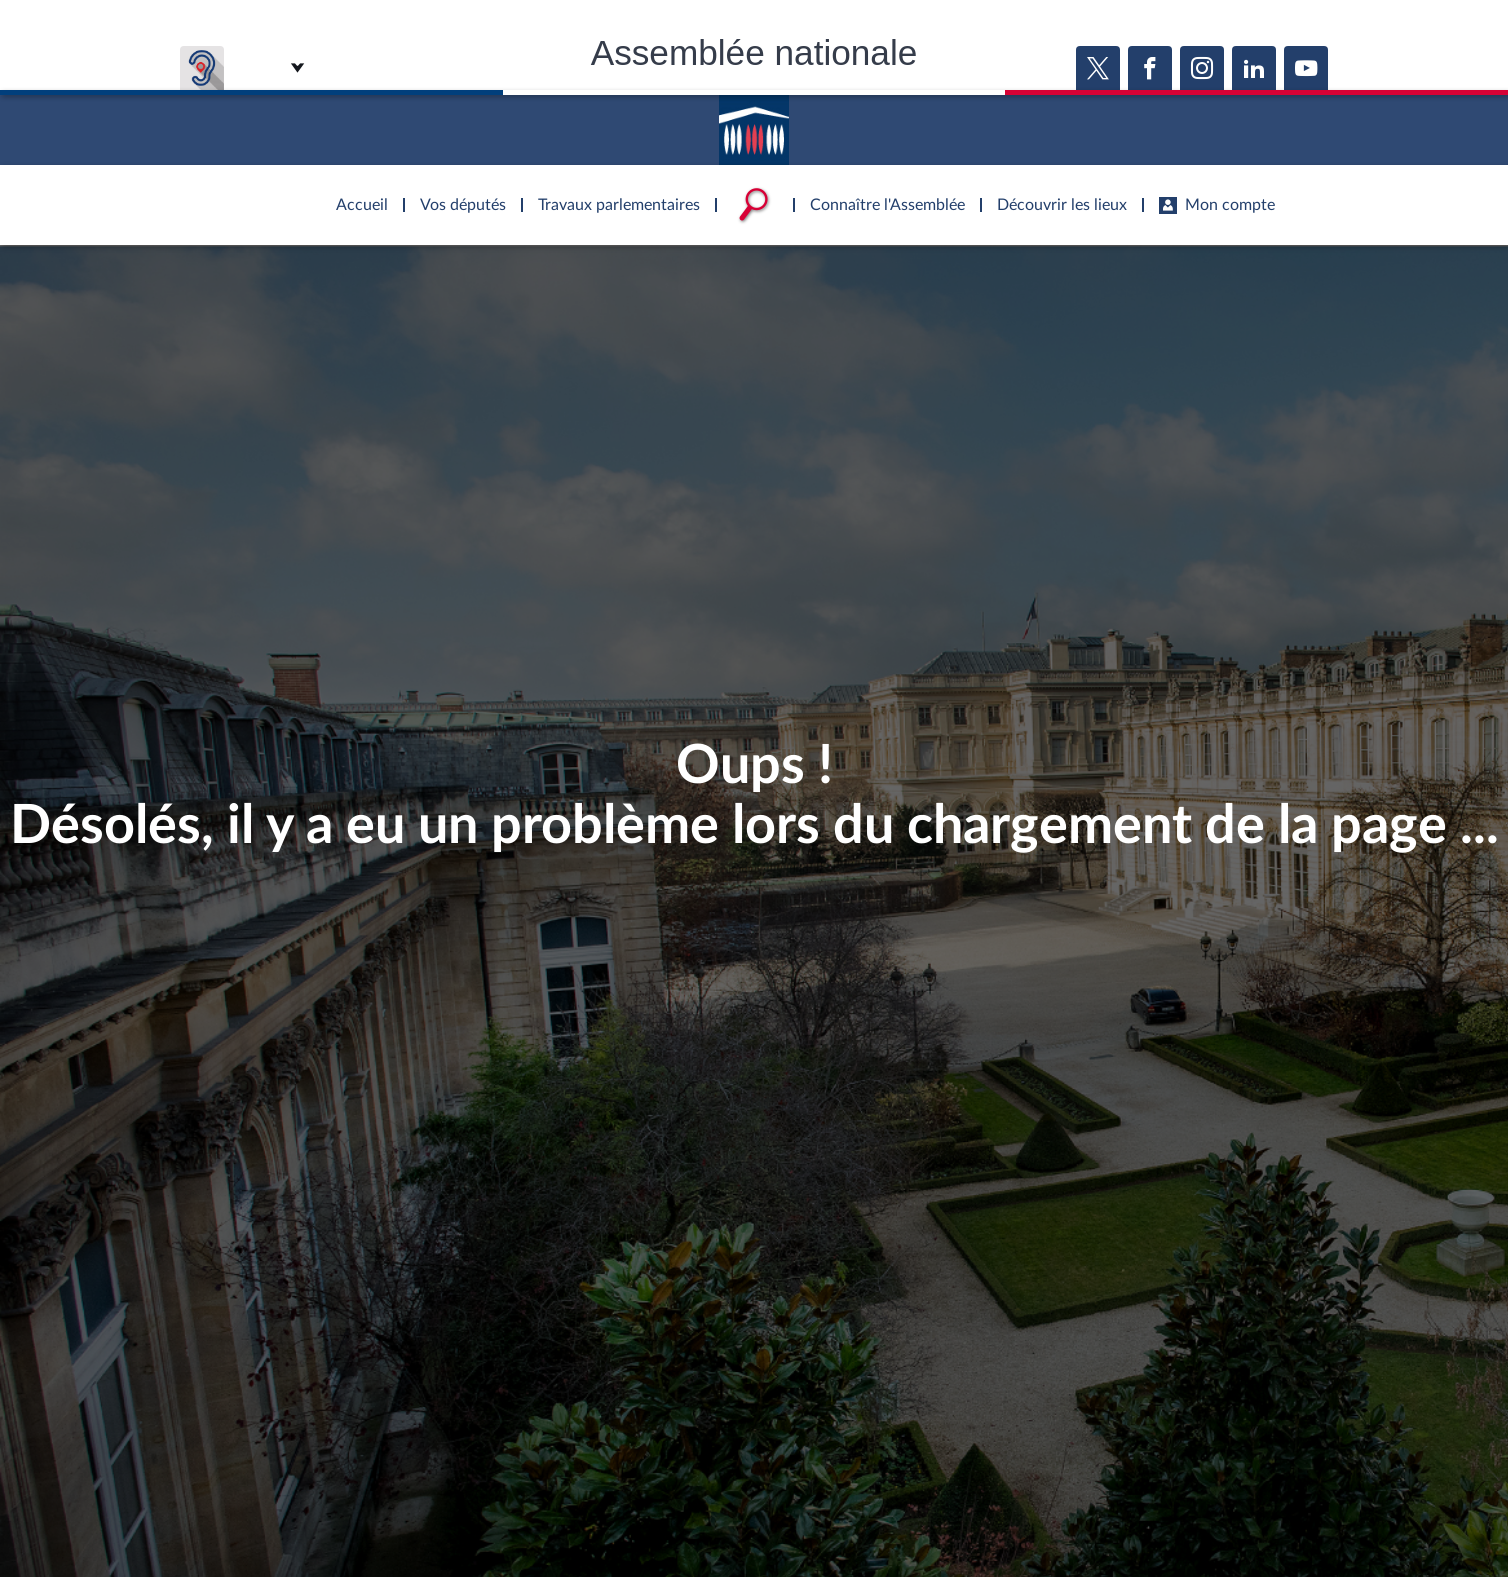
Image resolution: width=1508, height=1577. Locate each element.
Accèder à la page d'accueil (754, 123)
